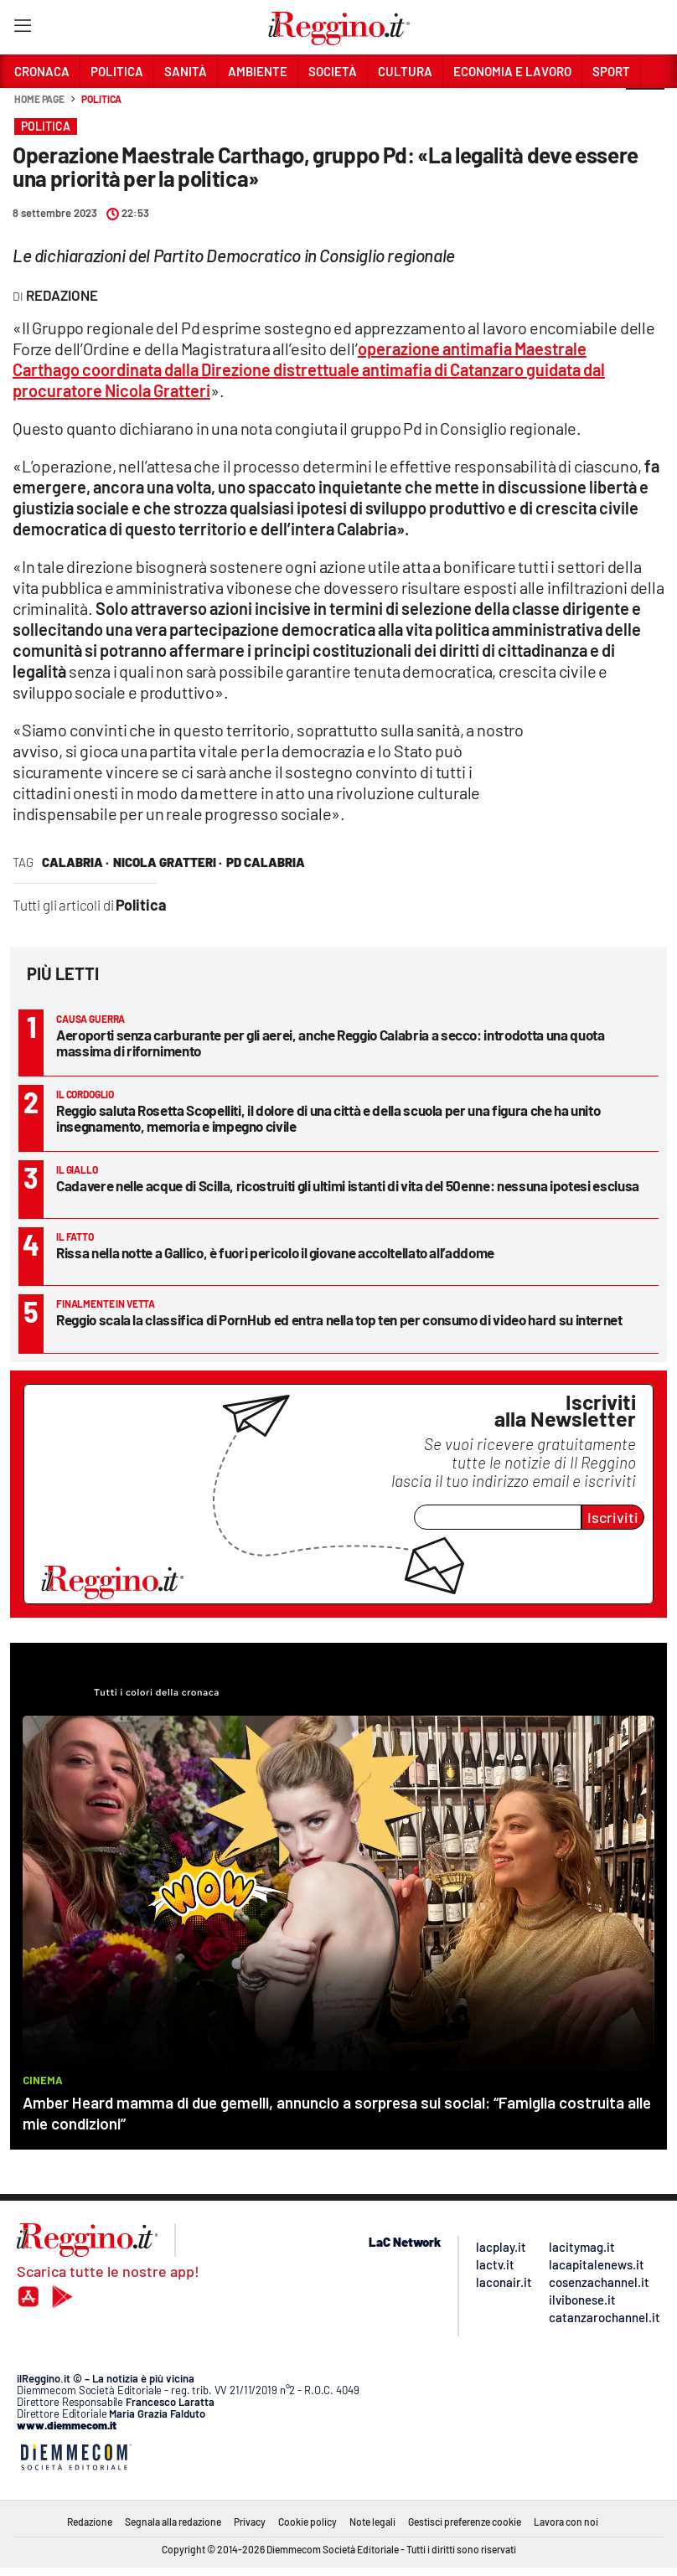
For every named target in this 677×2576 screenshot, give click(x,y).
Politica (101, 99)
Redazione (89, 2521)
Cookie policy (307, 2521)
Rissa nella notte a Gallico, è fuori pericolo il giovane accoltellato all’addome (275, 1252)
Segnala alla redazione (173, 2521)
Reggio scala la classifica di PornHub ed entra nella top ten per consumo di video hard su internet (339, 1319)
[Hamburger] (22, 29)
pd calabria (265, 862)
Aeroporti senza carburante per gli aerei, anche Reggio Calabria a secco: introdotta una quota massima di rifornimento (330, 1042)
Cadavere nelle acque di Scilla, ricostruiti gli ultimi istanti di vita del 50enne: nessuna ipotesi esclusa (347, 1185)
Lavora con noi (566, 2521)
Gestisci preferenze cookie (464, 2521)
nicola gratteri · (167, 862)
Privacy (250, 2521)
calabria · (75, 862)
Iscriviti (612, 1517)
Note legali (372, 2521)
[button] (645, 108)
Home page (39, 99)
